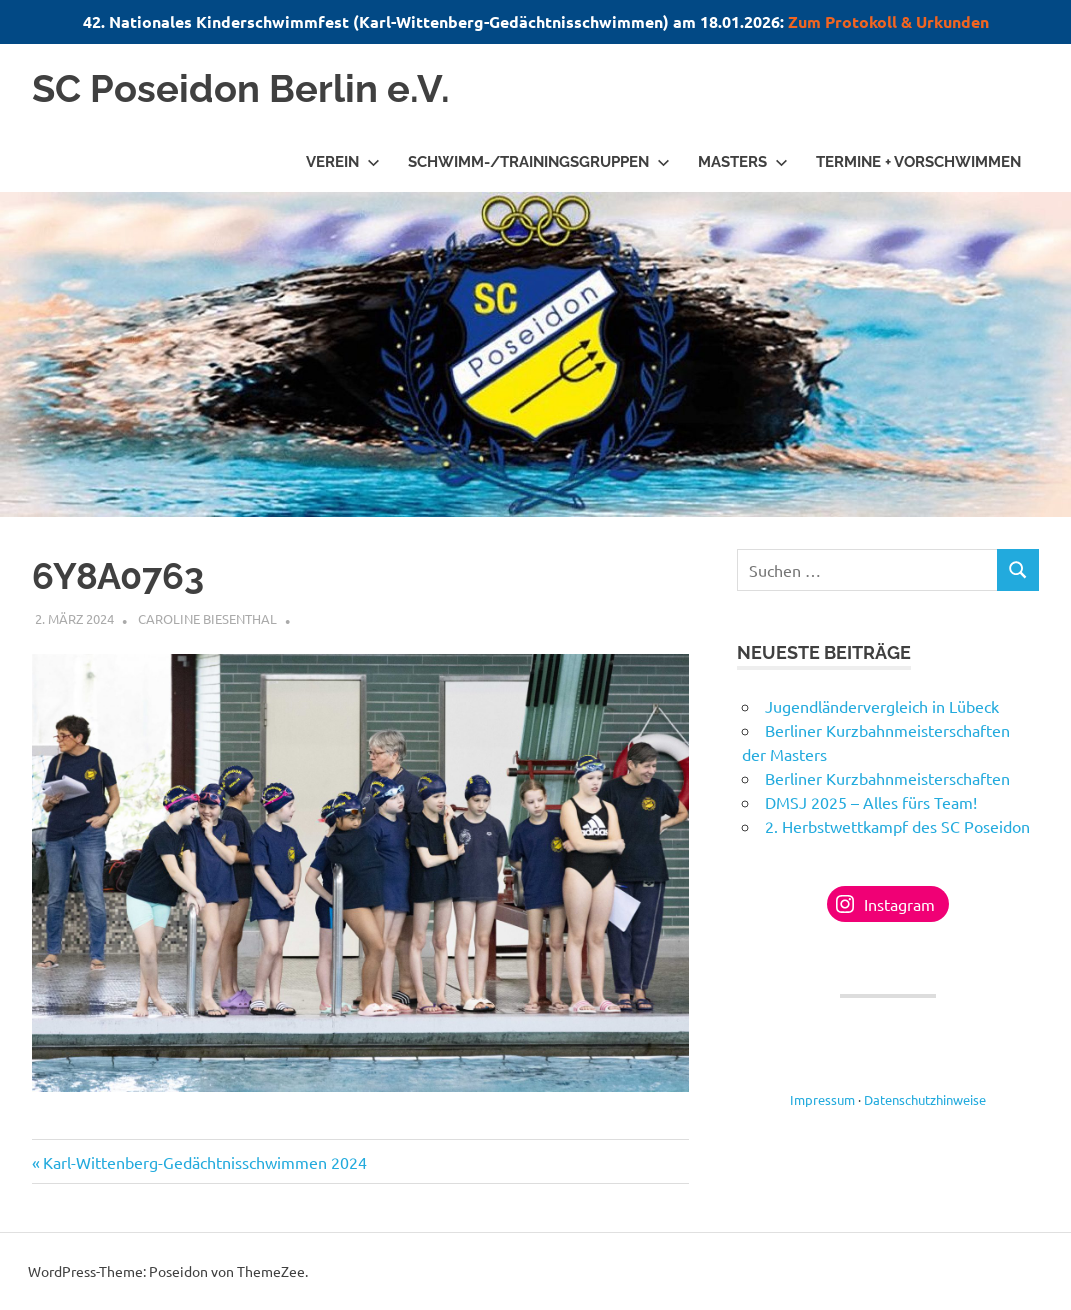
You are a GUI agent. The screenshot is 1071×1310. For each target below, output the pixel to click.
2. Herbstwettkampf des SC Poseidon (897, 826)
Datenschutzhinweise (925, 1099)
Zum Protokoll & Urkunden (888, 21)
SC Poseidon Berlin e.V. (241, 88)
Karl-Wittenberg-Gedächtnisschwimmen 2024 (205, 1162)
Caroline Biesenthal (207, 618)
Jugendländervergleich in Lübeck (882, 706)
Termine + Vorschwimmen (918, 162)
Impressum (822, 1099)
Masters (743, 162)
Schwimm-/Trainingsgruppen (539, 162)
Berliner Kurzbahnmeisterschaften (887, 778)
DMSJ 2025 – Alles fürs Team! (871, 802)
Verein (343, 162)
